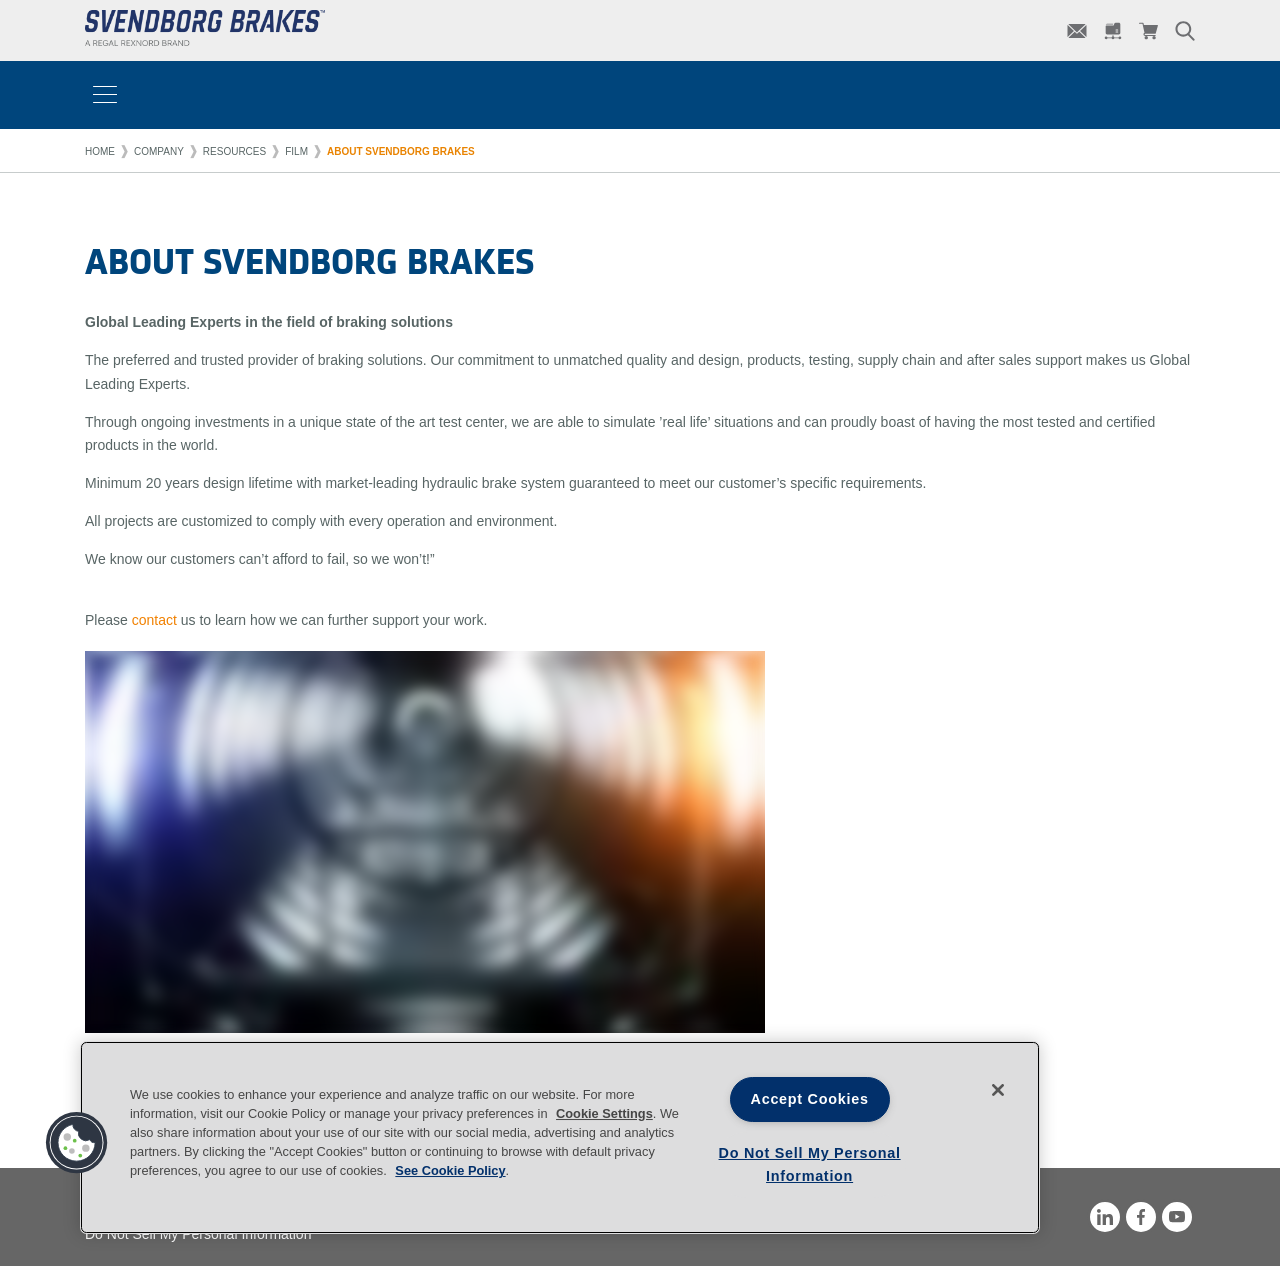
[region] (560, 1137)
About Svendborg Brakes (401, 151)
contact (154, 620)
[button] (77, 1143)
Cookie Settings (604, 1113)
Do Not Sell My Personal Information (810, 1164)
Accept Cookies (810, 1099)
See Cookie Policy (450, 1170)
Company (159, 151)
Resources (234, 151)
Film (296, 151)
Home (100, 151)
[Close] (998, 1090)
